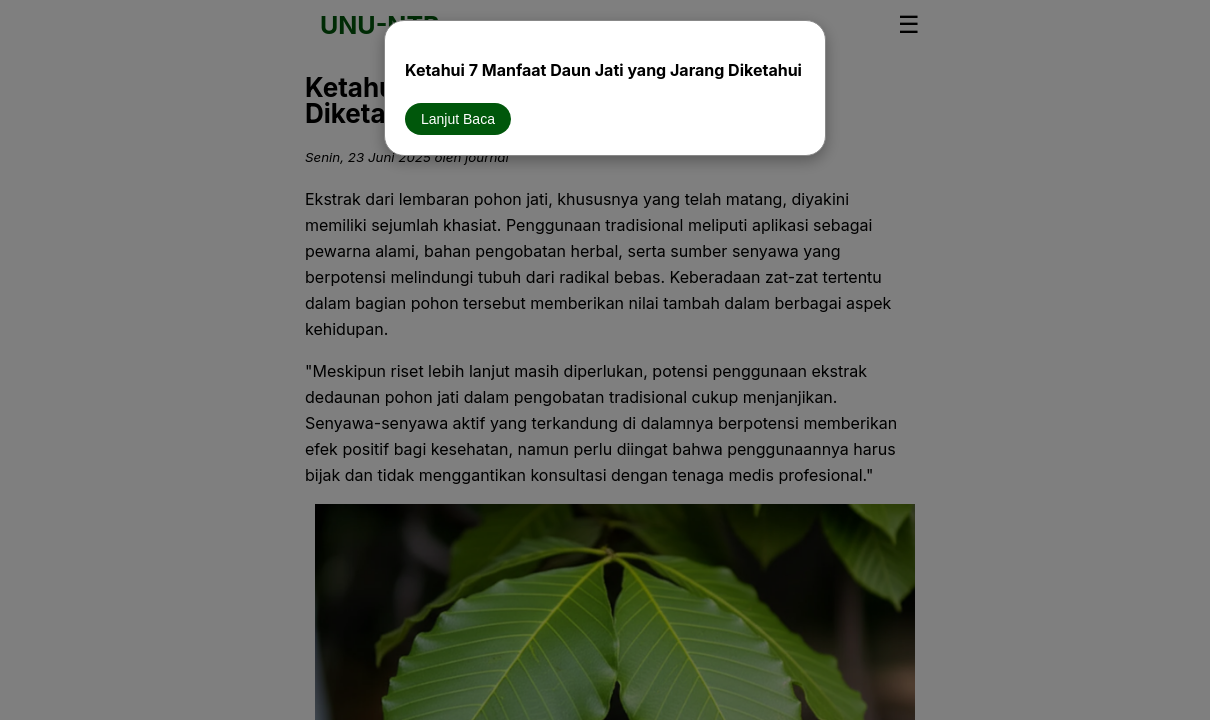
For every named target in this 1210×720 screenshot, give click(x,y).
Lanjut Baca (458, 119)
